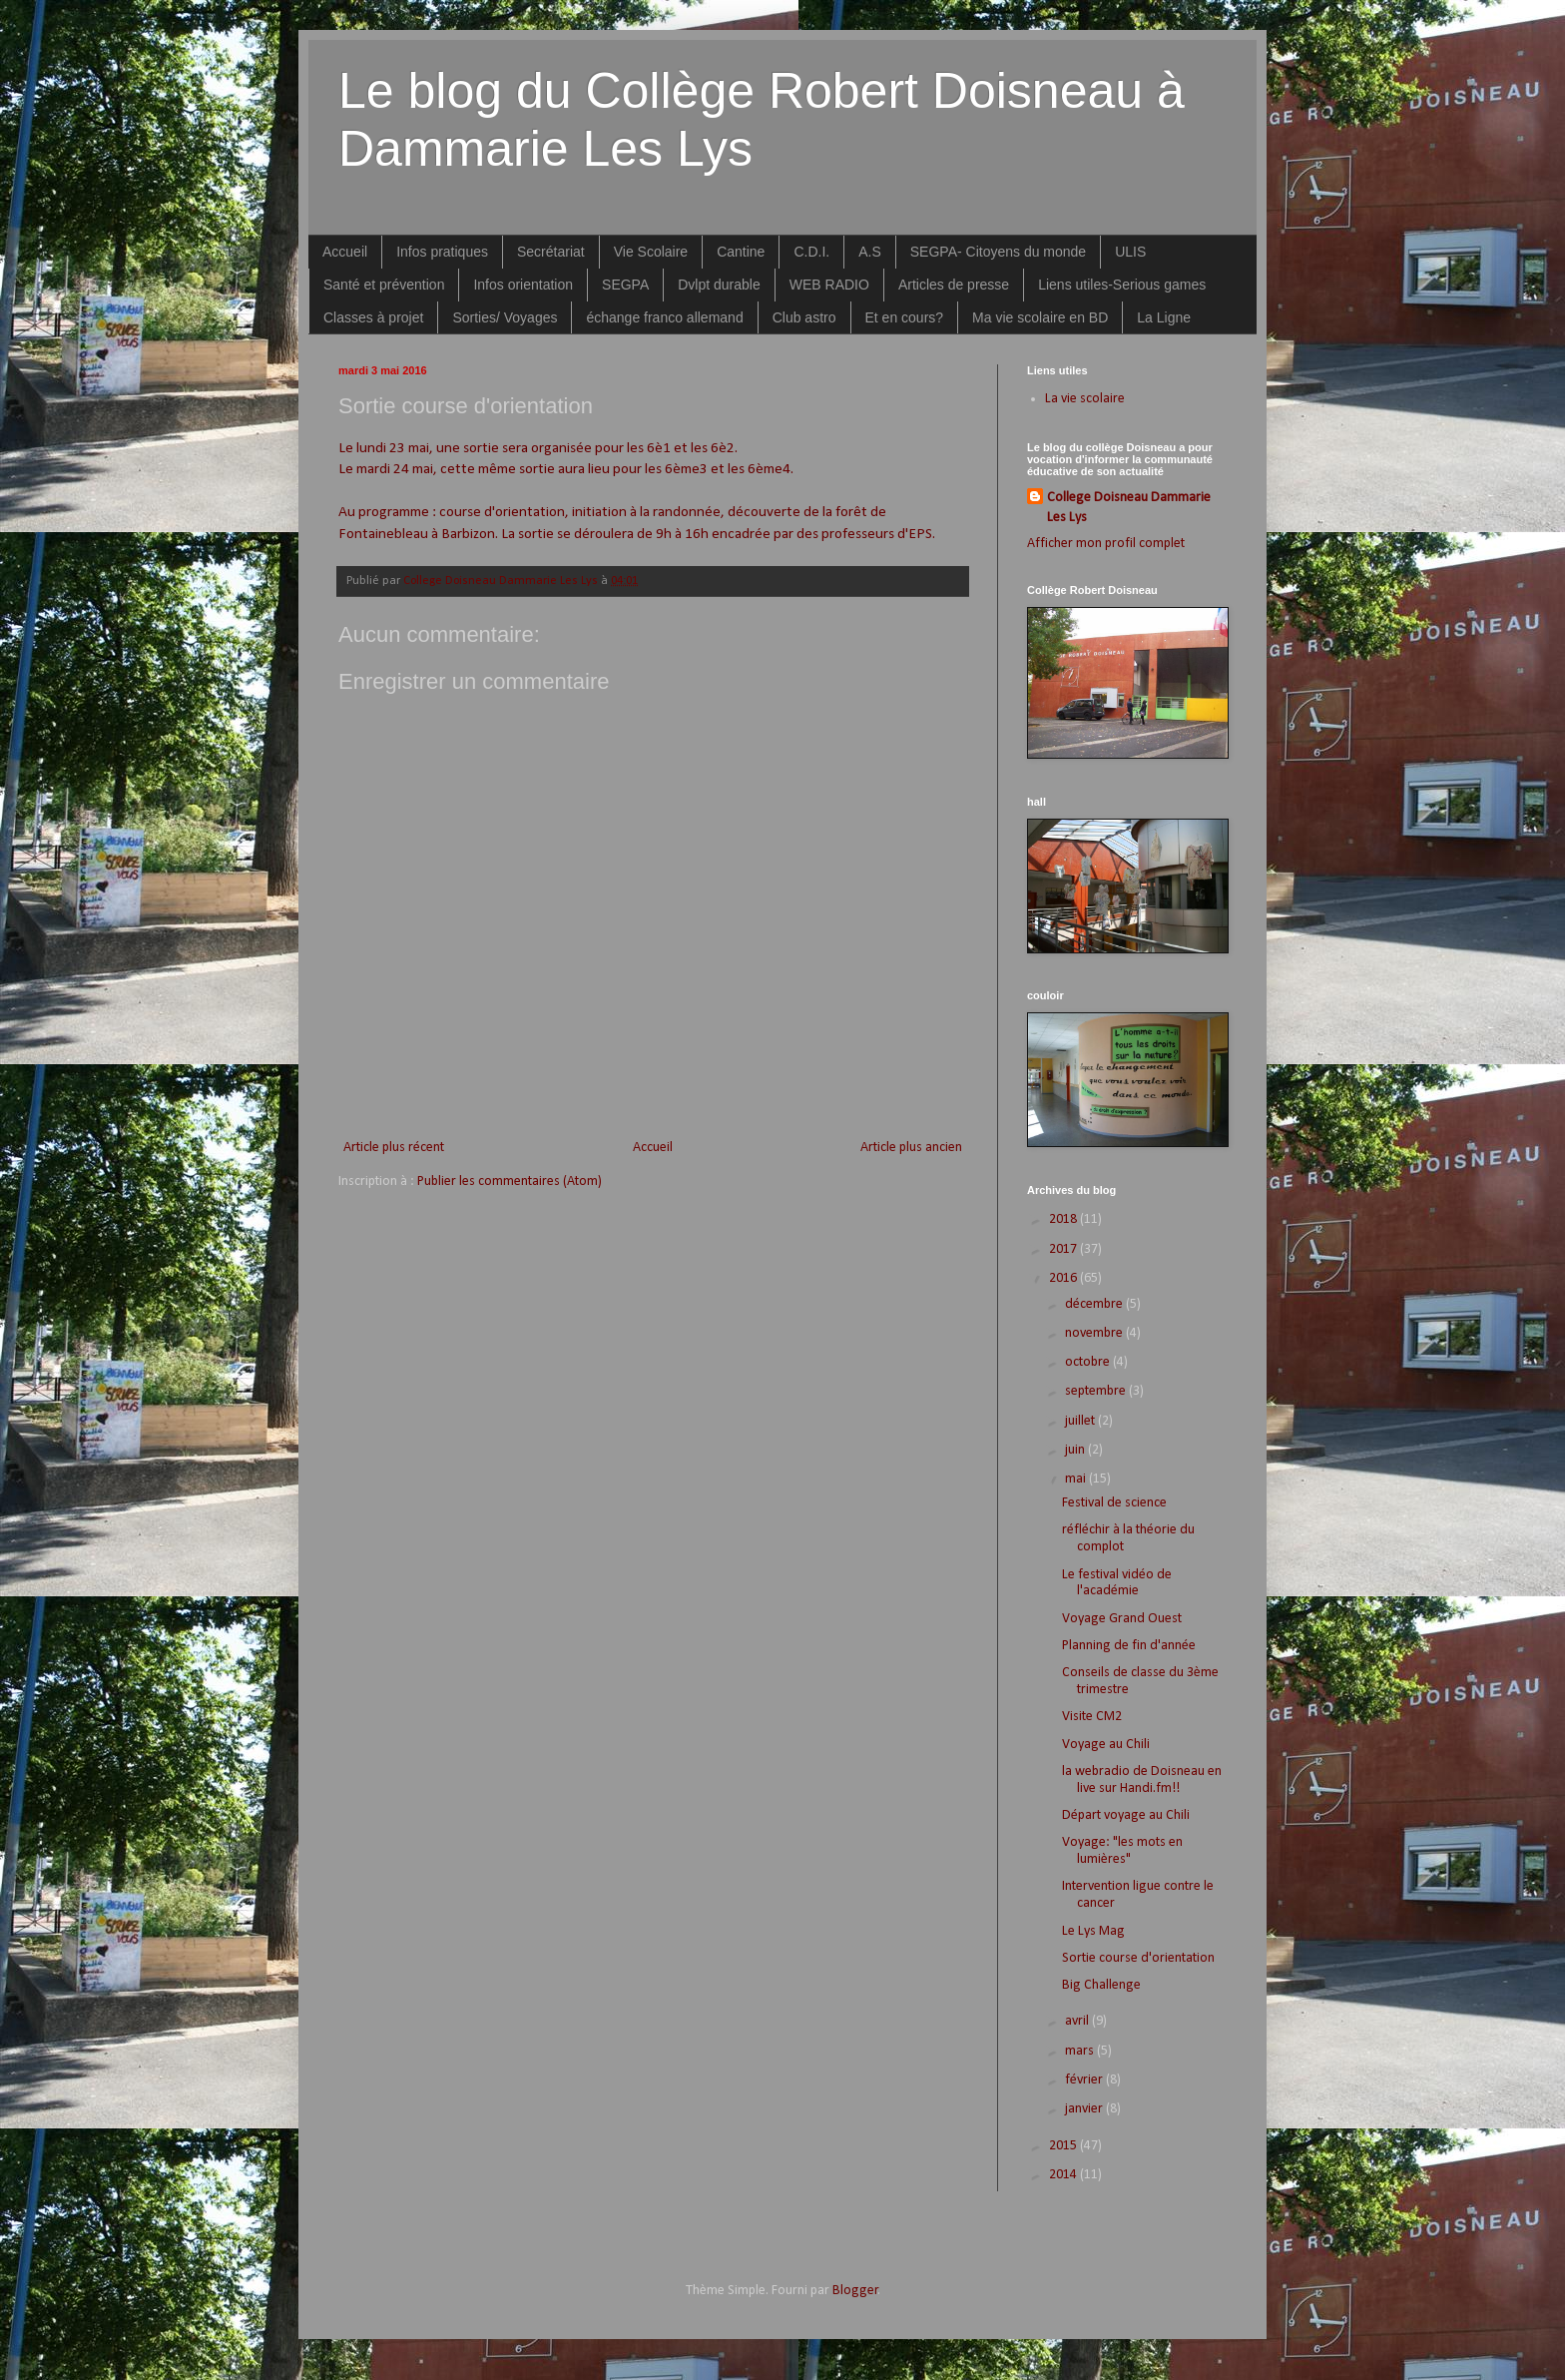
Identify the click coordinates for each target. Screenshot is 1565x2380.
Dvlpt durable (719, 285)
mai (1077, 1479)
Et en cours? (904, 317)
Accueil (344, 252)
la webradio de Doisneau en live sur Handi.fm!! (1142, 1780)
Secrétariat (551, 252)
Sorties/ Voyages (504, 317)
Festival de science (1114, 1502)
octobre (1089, 1362)
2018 (1064, 1219)
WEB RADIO (829, 285)
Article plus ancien (911, 1147)
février (1085, 2080)
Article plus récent (393, 1147)
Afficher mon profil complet (1106, 543)
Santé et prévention (383, 285)
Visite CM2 (1092, 1716)
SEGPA (625, 285)
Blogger (855, 2290)
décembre (1095, 1304)
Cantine (741, 252)
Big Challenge (1101, 1985)
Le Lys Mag (1093, 1931)
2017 (1064, 1249)
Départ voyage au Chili (1126, 1815)
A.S (869, 252)
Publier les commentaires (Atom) (509, 1181)
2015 (1064, 2145)
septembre (1097, 1391)
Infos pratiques (442, 252)
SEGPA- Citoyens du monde (998, 252)
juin (1076, 1450)
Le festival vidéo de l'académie (1117, 1583)
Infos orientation (523, 285)
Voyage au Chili (1106, 1744)
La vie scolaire (1085, 398)
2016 (1064, 1278)
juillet (1081, 1421)
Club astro (804, 317)
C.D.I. (811, 252)
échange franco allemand (664, 317)
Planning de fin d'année (1129, 1645)
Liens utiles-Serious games (1122, 285)
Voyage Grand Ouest (1122, 1618)
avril (1078, 2021)
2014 (1064, 2174)
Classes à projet (373, 317)
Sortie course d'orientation (1138, 1958)
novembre (1095, 1333)
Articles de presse (953, 285)
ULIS (1130, 252)
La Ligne (1164, 317)
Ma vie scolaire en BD (1040, 317)
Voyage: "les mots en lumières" (1122, 1851)
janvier (1085, 2108)
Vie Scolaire (651, 252)
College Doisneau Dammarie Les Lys (1129, 507)
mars (1081, 2051)
